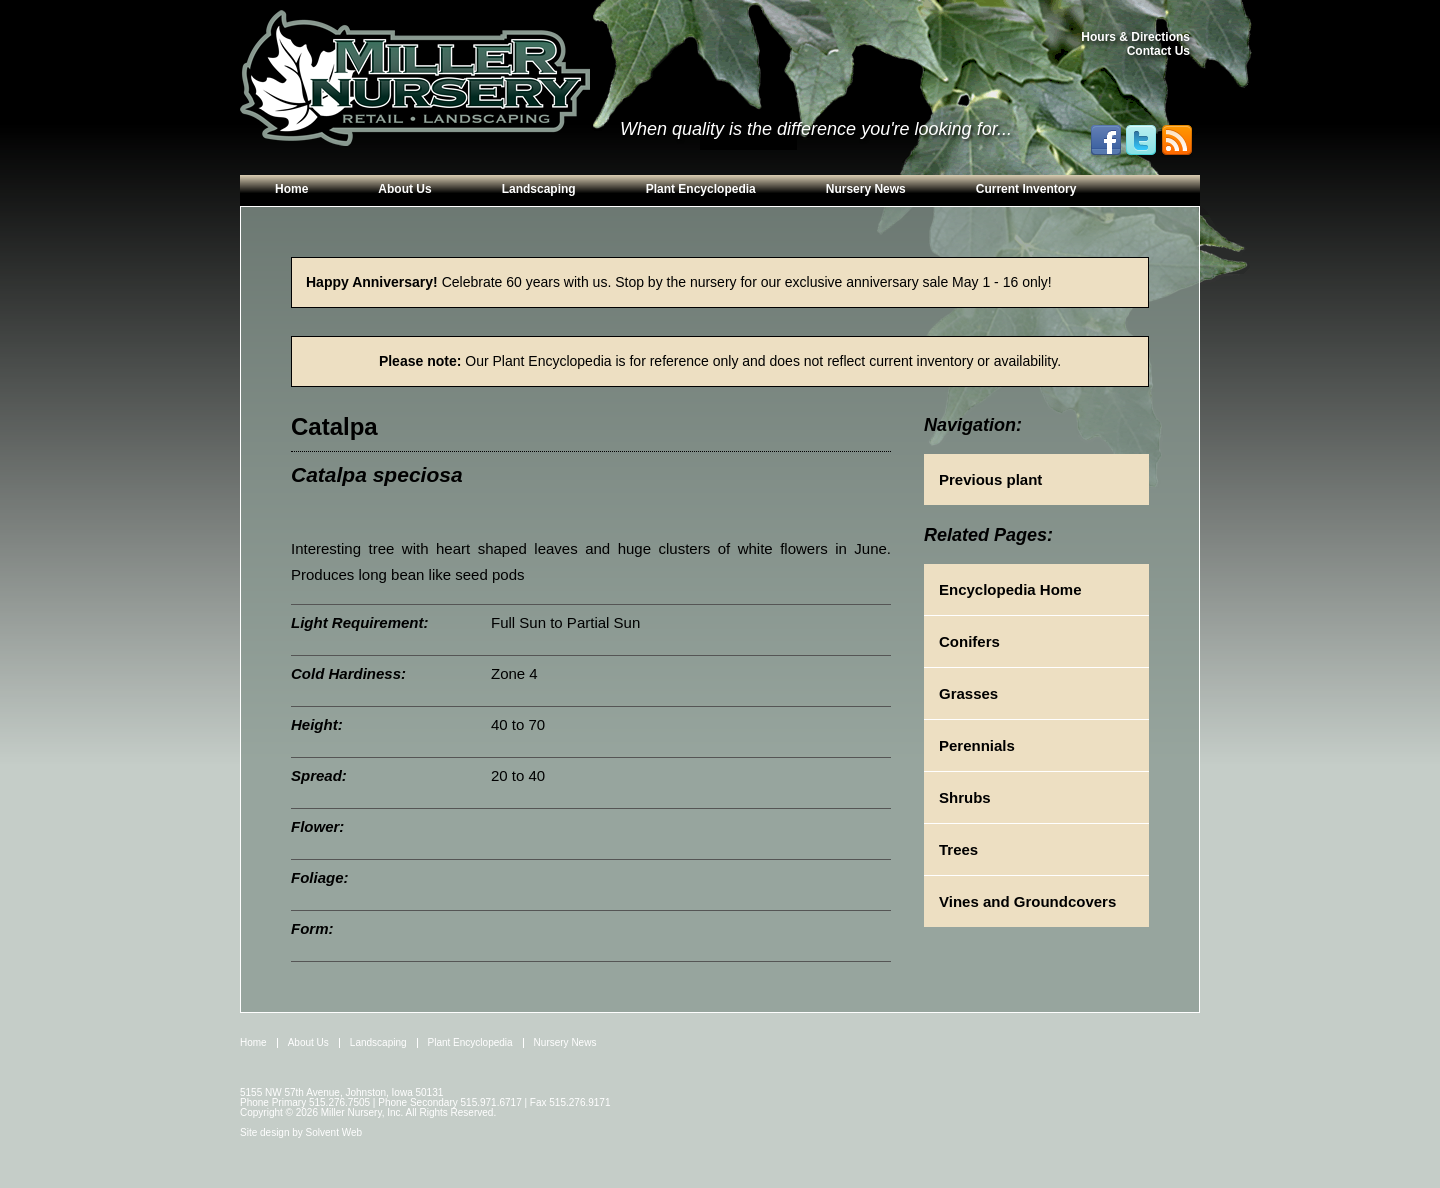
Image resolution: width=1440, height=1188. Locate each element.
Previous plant (990, 479)
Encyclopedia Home (1010, 589)
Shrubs (965, 797)
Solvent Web (334, 1132)
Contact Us (1158, 51)
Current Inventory (1026, 189)
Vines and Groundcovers (1027, 901)
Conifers (969, 641)
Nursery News (866, 189)
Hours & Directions (1135, 37)
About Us (404, 189)
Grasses (968, 693)
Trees (958, 849)
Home (291, 189)
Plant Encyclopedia (701, 189)
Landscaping (539, 189)
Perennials (977, 745)
